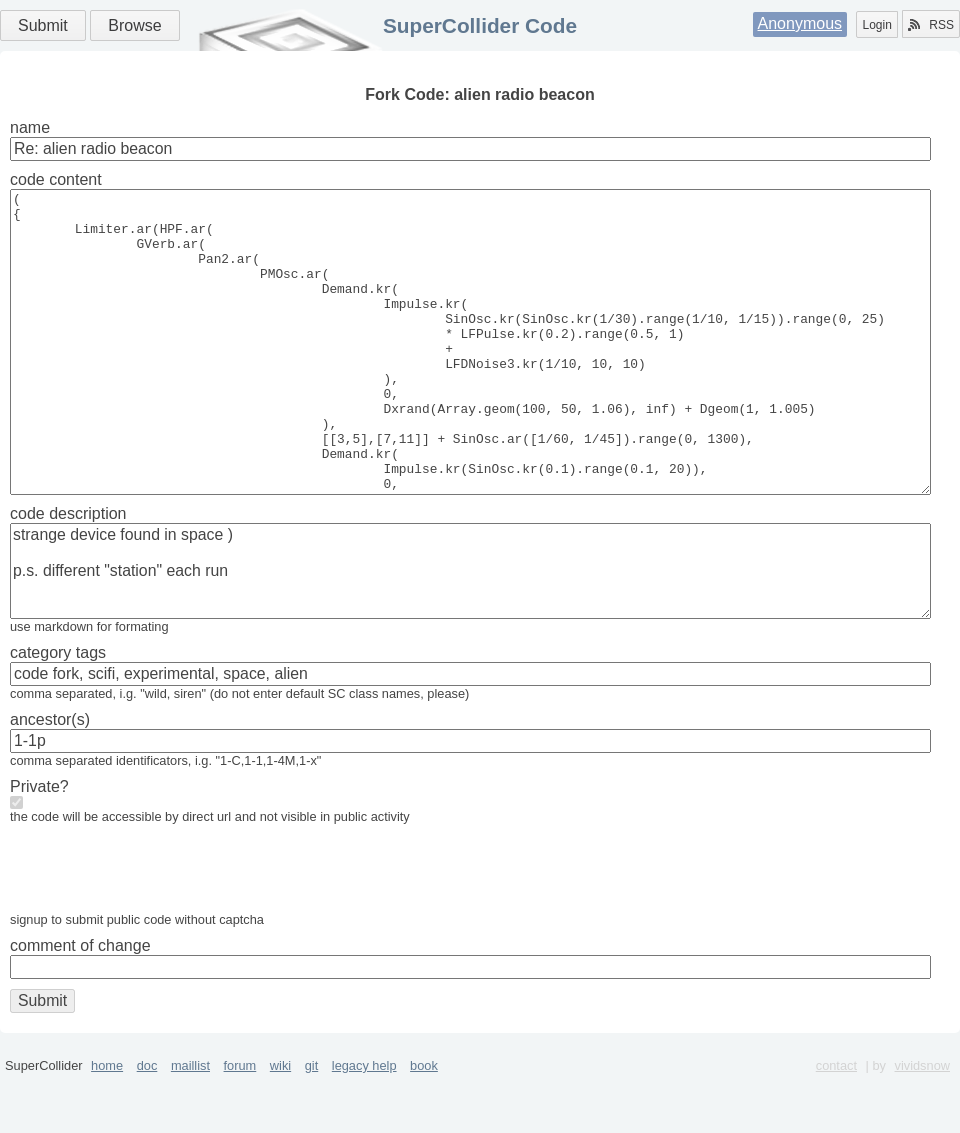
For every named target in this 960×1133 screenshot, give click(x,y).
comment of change (80, 1005)
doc (147, 1125)
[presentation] (162, 933)
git (312, 1125)
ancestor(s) (50, 779)
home (107, 1125)
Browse (134, 25)
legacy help (364, 1125)
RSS (931, 25)
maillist (190, 1125)
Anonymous (800, 23)
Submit (43, 25)
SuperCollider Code (480, 25)
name (30, 127)
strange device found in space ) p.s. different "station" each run (470, 631)
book (424, 1125)
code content (56, 179)
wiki (280, 1125)
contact (836, 1125)
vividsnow (922, 1125)
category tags (58, 712)
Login (876, 25)
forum (240, 1125)
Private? (39, 846)
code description (68, 573)
